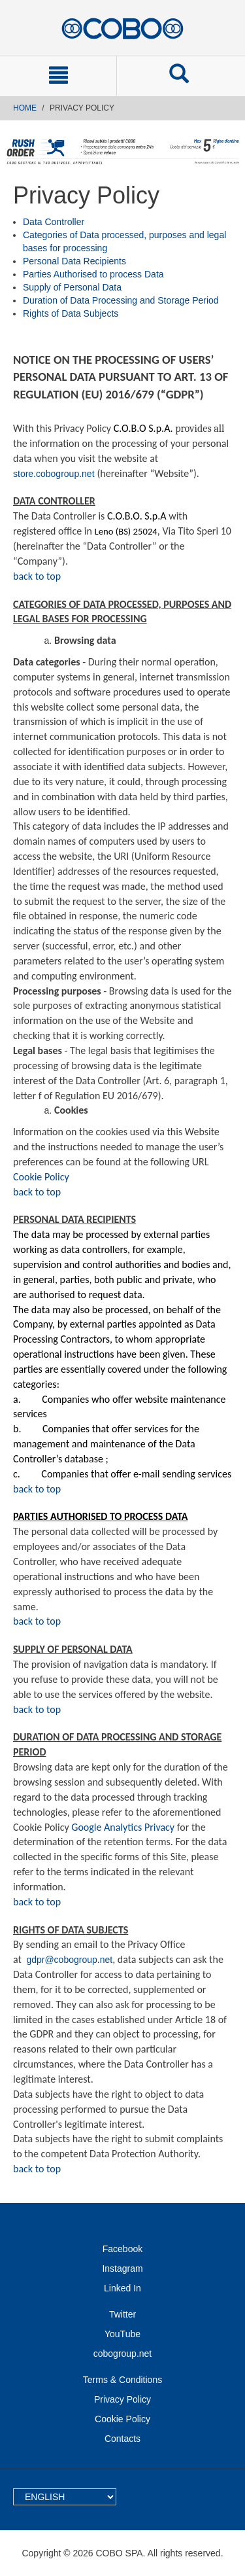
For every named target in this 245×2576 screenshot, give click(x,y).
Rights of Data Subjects (70, 313)
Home (25, 108)
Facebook (122, 2249)
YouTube (122, 2334)
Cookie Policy (41, 1177)
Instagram (122, 2268)
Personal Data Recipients (74, 261)
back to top (37, 576)
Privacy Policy (122, 2399)
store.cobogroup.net (54, 473)
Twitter (122, 2314)
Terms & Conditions (122, 2379)
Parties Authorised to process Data (93, 274)
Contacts (122, 2438)
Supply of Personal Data (72, 287)
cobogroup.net (122, 2353)
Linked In (122, 2288)
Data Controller (53, 222)
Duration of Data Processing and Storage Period (121, 300)
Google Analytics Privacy (122, 1827)
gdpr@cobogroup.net (69, 1959)
